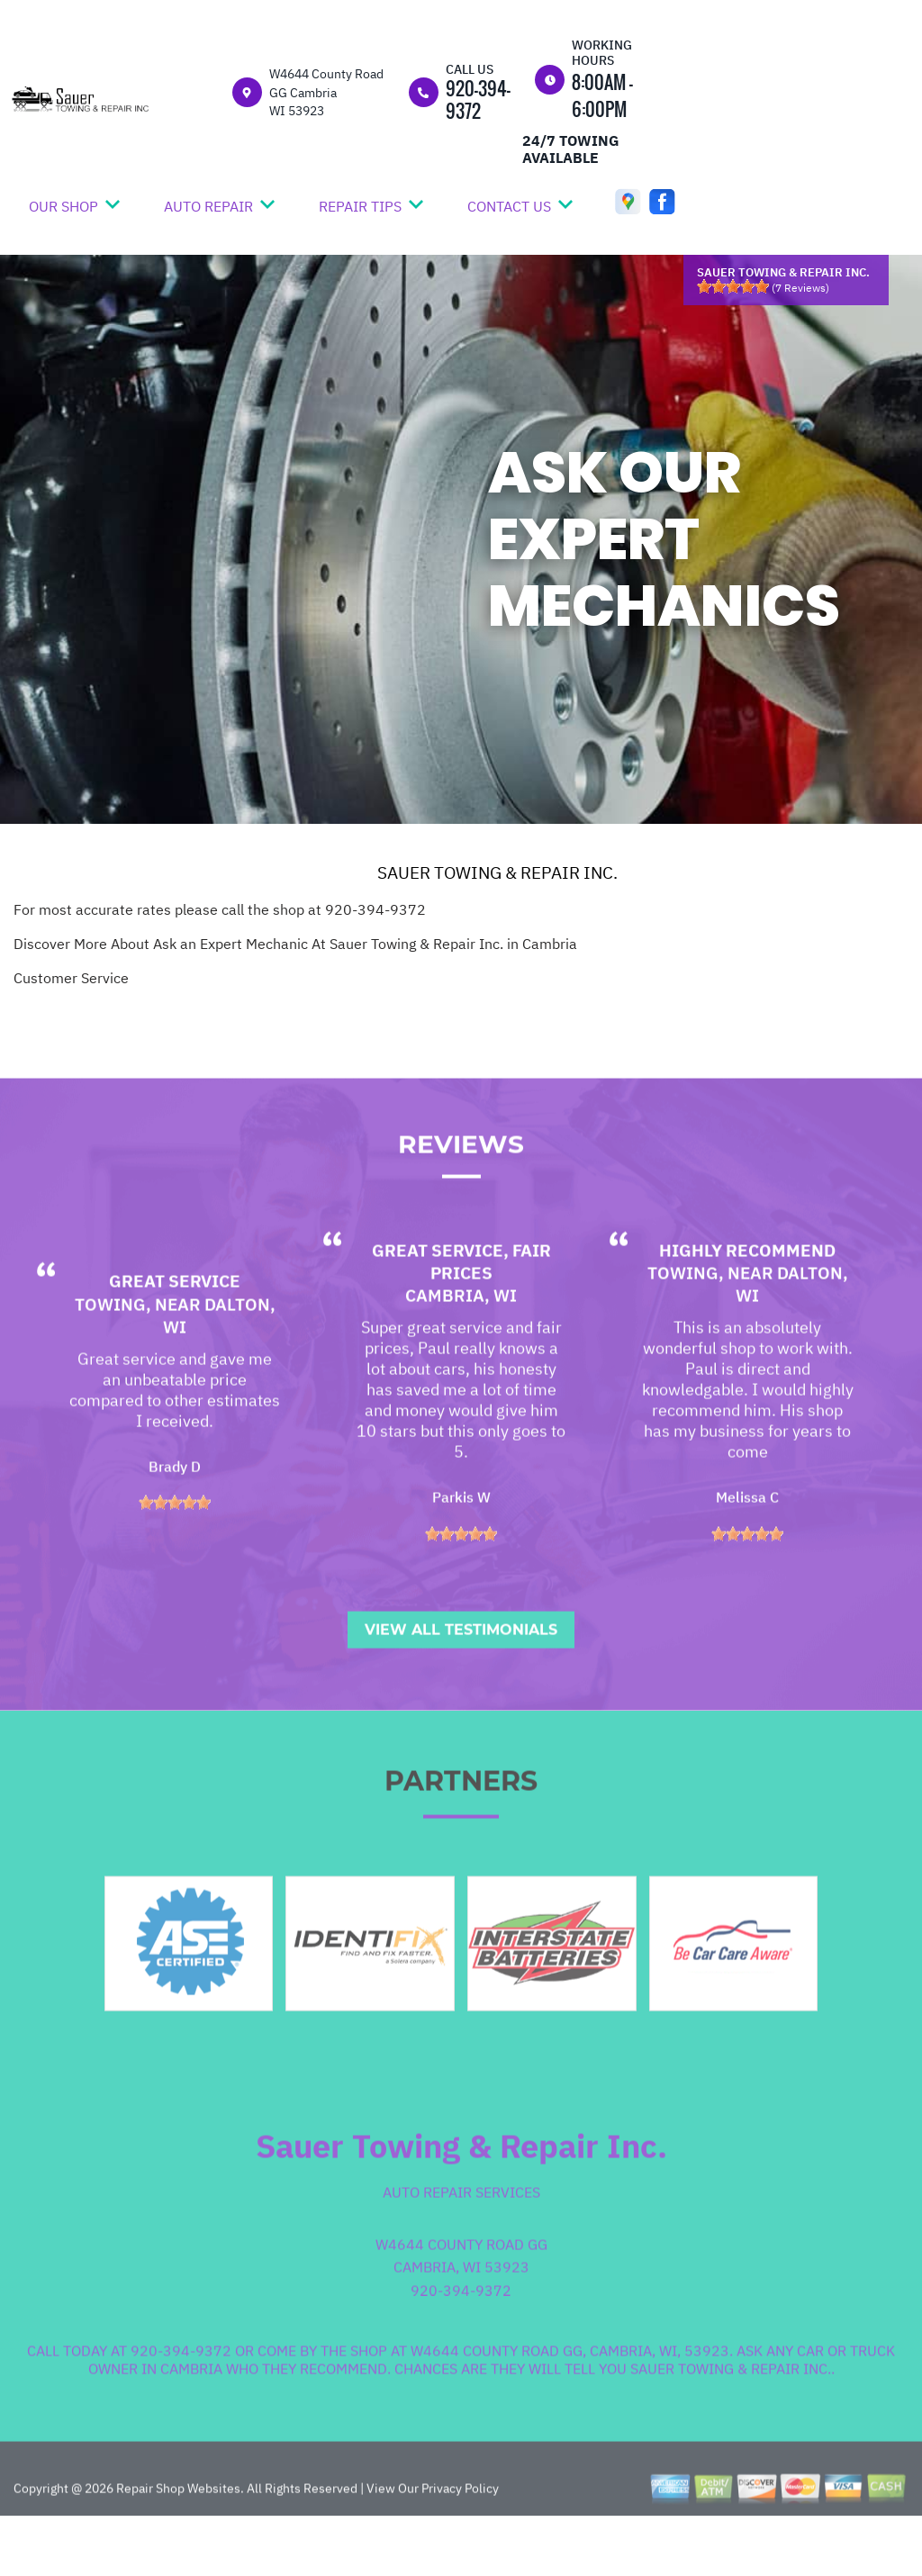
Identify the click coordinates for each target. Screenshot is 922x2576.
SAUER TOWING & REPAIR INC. (497, 872)
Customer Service (71, 978)
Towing (110, 1355)
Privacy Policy (460, 2539)
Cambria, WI (461, 1346)
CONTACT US (509, 206)
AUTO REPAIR (208, 206)
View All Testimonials (461, 1680)
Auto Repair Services (461, 2244)
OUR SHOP (63, 206)
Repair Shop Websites (176, 2539)
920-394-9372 (478, 99)
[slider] (733, 286)
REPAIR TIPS (360, 206)
